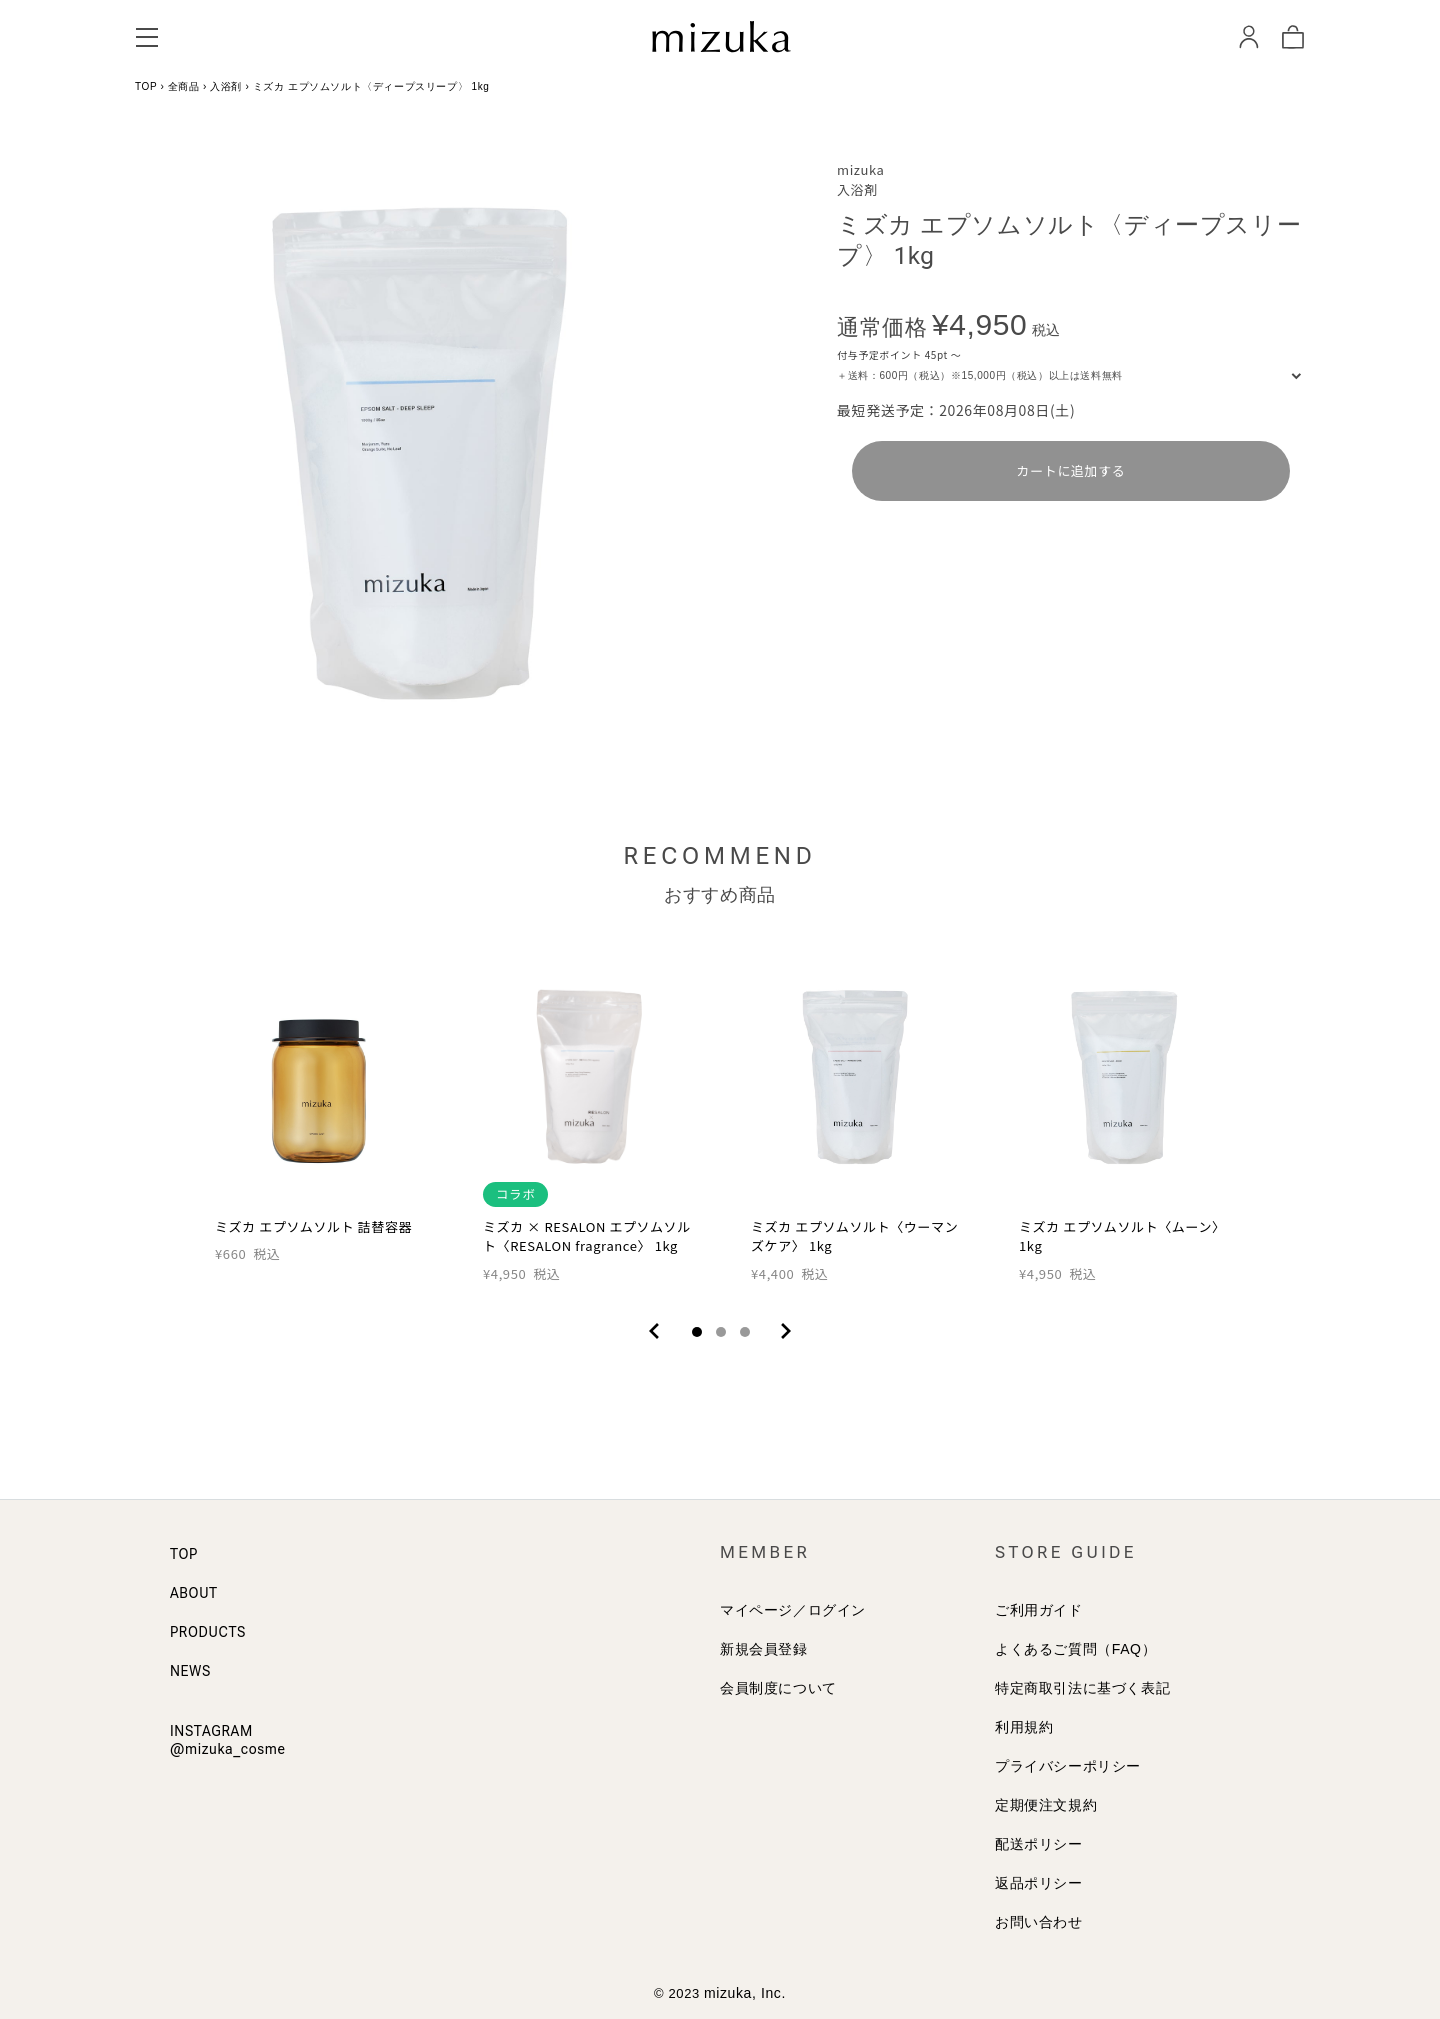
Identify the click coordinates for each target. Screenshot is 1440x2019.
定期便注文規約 (1046, 1805)
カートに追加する (1071, 470)
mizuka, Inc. (745, 1993)
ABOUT (194, 1593)
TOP (146, 86)
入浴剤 (226, 86)
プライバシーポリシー (1068, 1766)
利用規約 (1024, 1727)
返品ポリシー (1039, 1883)
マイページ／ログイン (793, 1610)
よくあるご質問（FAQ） (1075, 1649)
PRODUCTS (208, 1632)
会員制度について (778, 1688)
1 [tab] (697, 1332)
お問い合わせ (1039, 1922)
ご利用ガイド (1039, 1610)
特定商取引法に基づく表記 (1082, 1688)
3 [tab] (745, 1332)
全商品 (184, 86)
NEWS (190, 1671)
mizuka (860, 169)
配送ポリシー (1039, 1844)
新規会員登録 (764, 1649)
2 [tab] (721, 1332)
